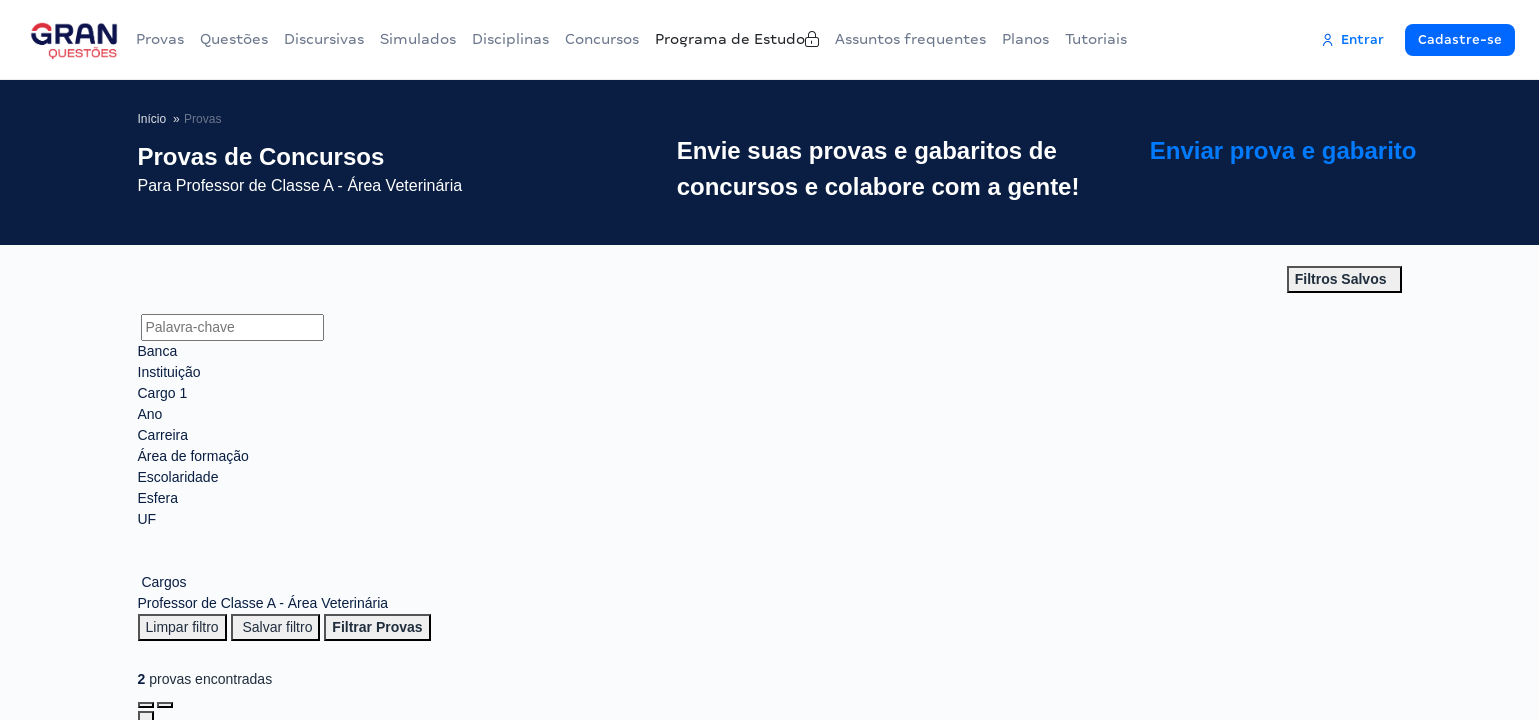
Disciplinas (546, 39)
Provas (164, 39)
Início (153, 118)
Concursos (654, 39)
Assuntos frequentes (995, 39)
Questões (246, 39)
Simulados (446, 39)
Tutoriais (1197, 39)
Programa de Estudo (810, 39)
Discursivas (344, 39)
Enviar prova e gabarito (1313, 169)
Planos (1118, 39)
